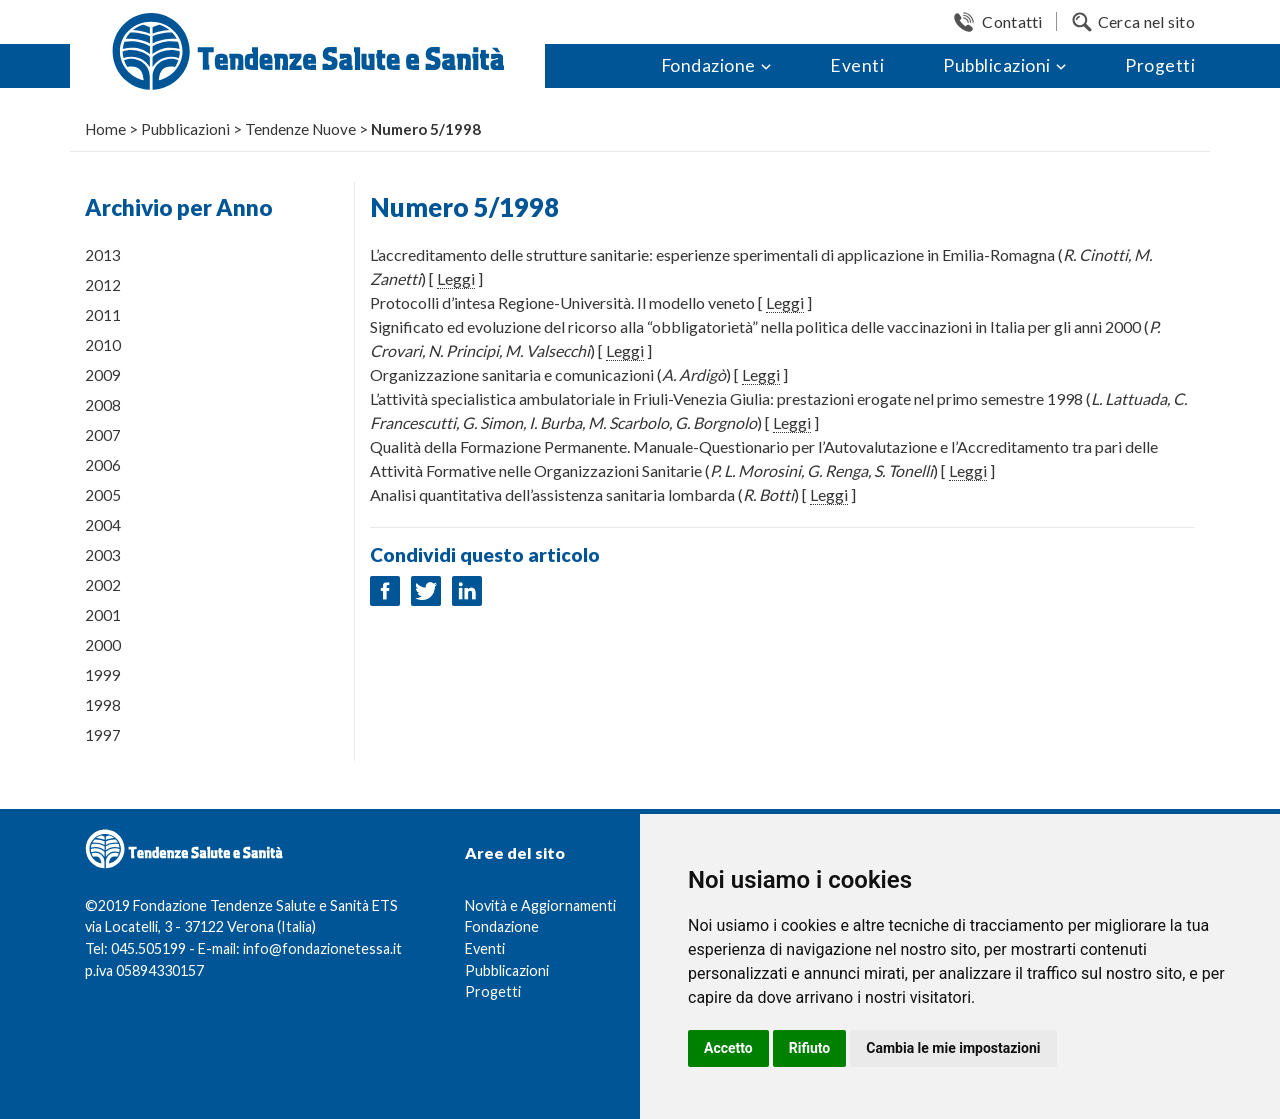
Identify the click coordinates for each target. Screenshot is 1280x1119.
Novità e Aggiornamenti (540, 905)
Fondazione (708, 65)
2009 (103, 375)
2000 (103, 645)
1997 (103, 735)
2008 (103, 405)
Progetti (1160, 65)
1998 (103, 705)
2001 (103, 615)
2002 (103, 585)
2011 (103, 315)
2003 (103, 555)
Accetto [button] (728, 1048)
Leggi (456, 278)
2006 (103, 465)
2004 (103, 525)
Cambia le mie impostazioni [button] (953, 1048)
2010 (103, 345)
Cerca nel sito (1146, 21)
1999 (103, 675)
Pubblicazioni (997, 65)
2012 (103, 285)
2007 (103, 435)
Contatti (1012, 21)
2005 (103, 495)
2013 (103, 255)
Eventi (857, 65)
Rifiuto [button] (810, 1048)
